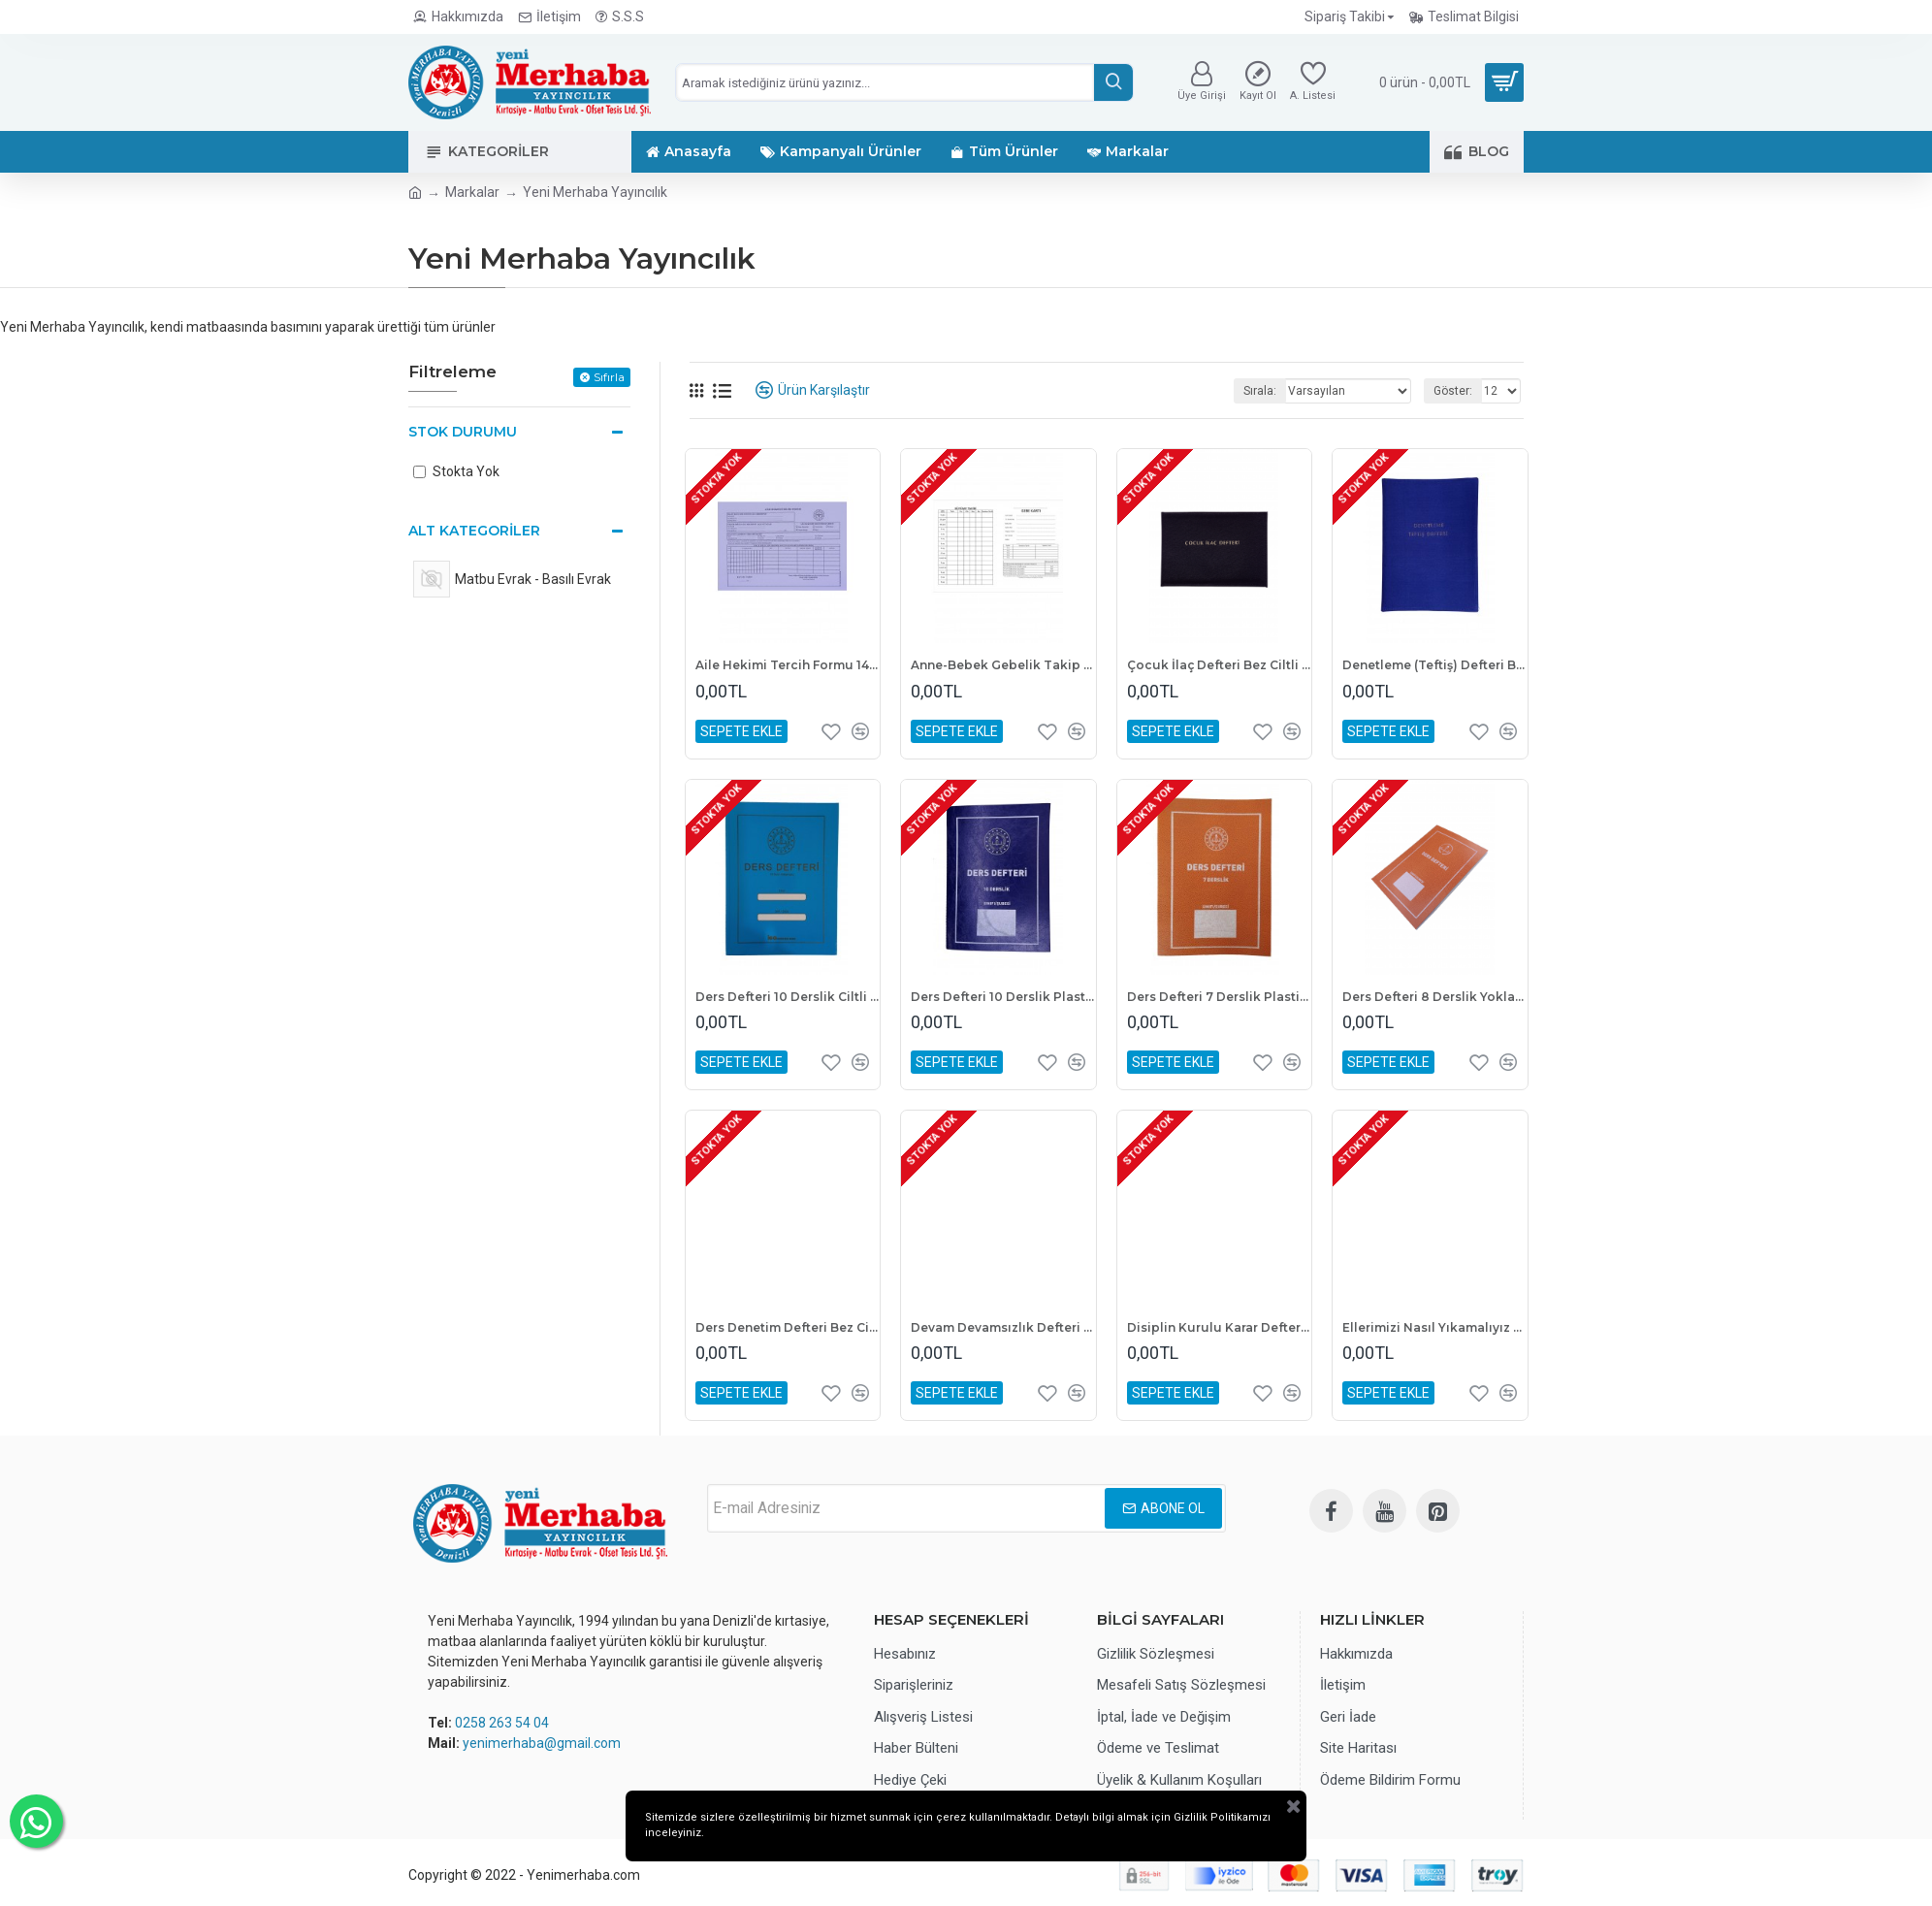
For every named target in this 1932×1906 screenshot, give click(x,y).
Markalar (472, 192)
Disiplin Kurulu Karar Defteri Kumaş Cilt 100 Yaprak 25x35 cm (1219, 1327)
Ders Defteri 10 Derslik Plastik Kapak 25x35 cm (1003, 996)
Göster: (1452, 391)
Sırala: (1259, 391)
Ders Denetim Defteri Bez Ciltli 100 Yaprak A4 (787, 1327)
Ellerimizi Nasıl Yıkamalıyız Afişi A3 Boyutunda (1434, 1327)
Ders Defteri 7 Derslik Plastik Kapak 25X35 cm (1219, 996)
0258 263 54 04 (502, 1722)
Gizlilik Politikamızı (944, 1859)
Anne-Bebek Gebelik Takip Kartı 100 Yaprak (1003, 665)
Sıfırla (609, 377)
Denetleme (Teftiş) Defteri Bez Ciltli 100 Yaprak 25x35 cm (1434, 665)
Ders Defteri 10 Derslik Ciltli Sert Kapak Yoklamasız (787, 996)
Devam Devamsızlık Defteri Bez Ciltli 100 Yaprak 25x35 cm (1003, 1327)
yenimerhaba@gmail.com (542, 1743)
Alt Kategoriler (474, 530)
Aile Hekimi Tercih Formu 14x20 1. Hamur (787, 665)
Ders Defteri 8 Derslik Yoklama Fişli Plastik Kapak (1434, 996)
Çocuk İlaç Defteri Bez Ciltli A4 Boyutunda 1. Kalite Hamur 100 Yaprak (1219, 665)
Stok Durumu (462, 431)
